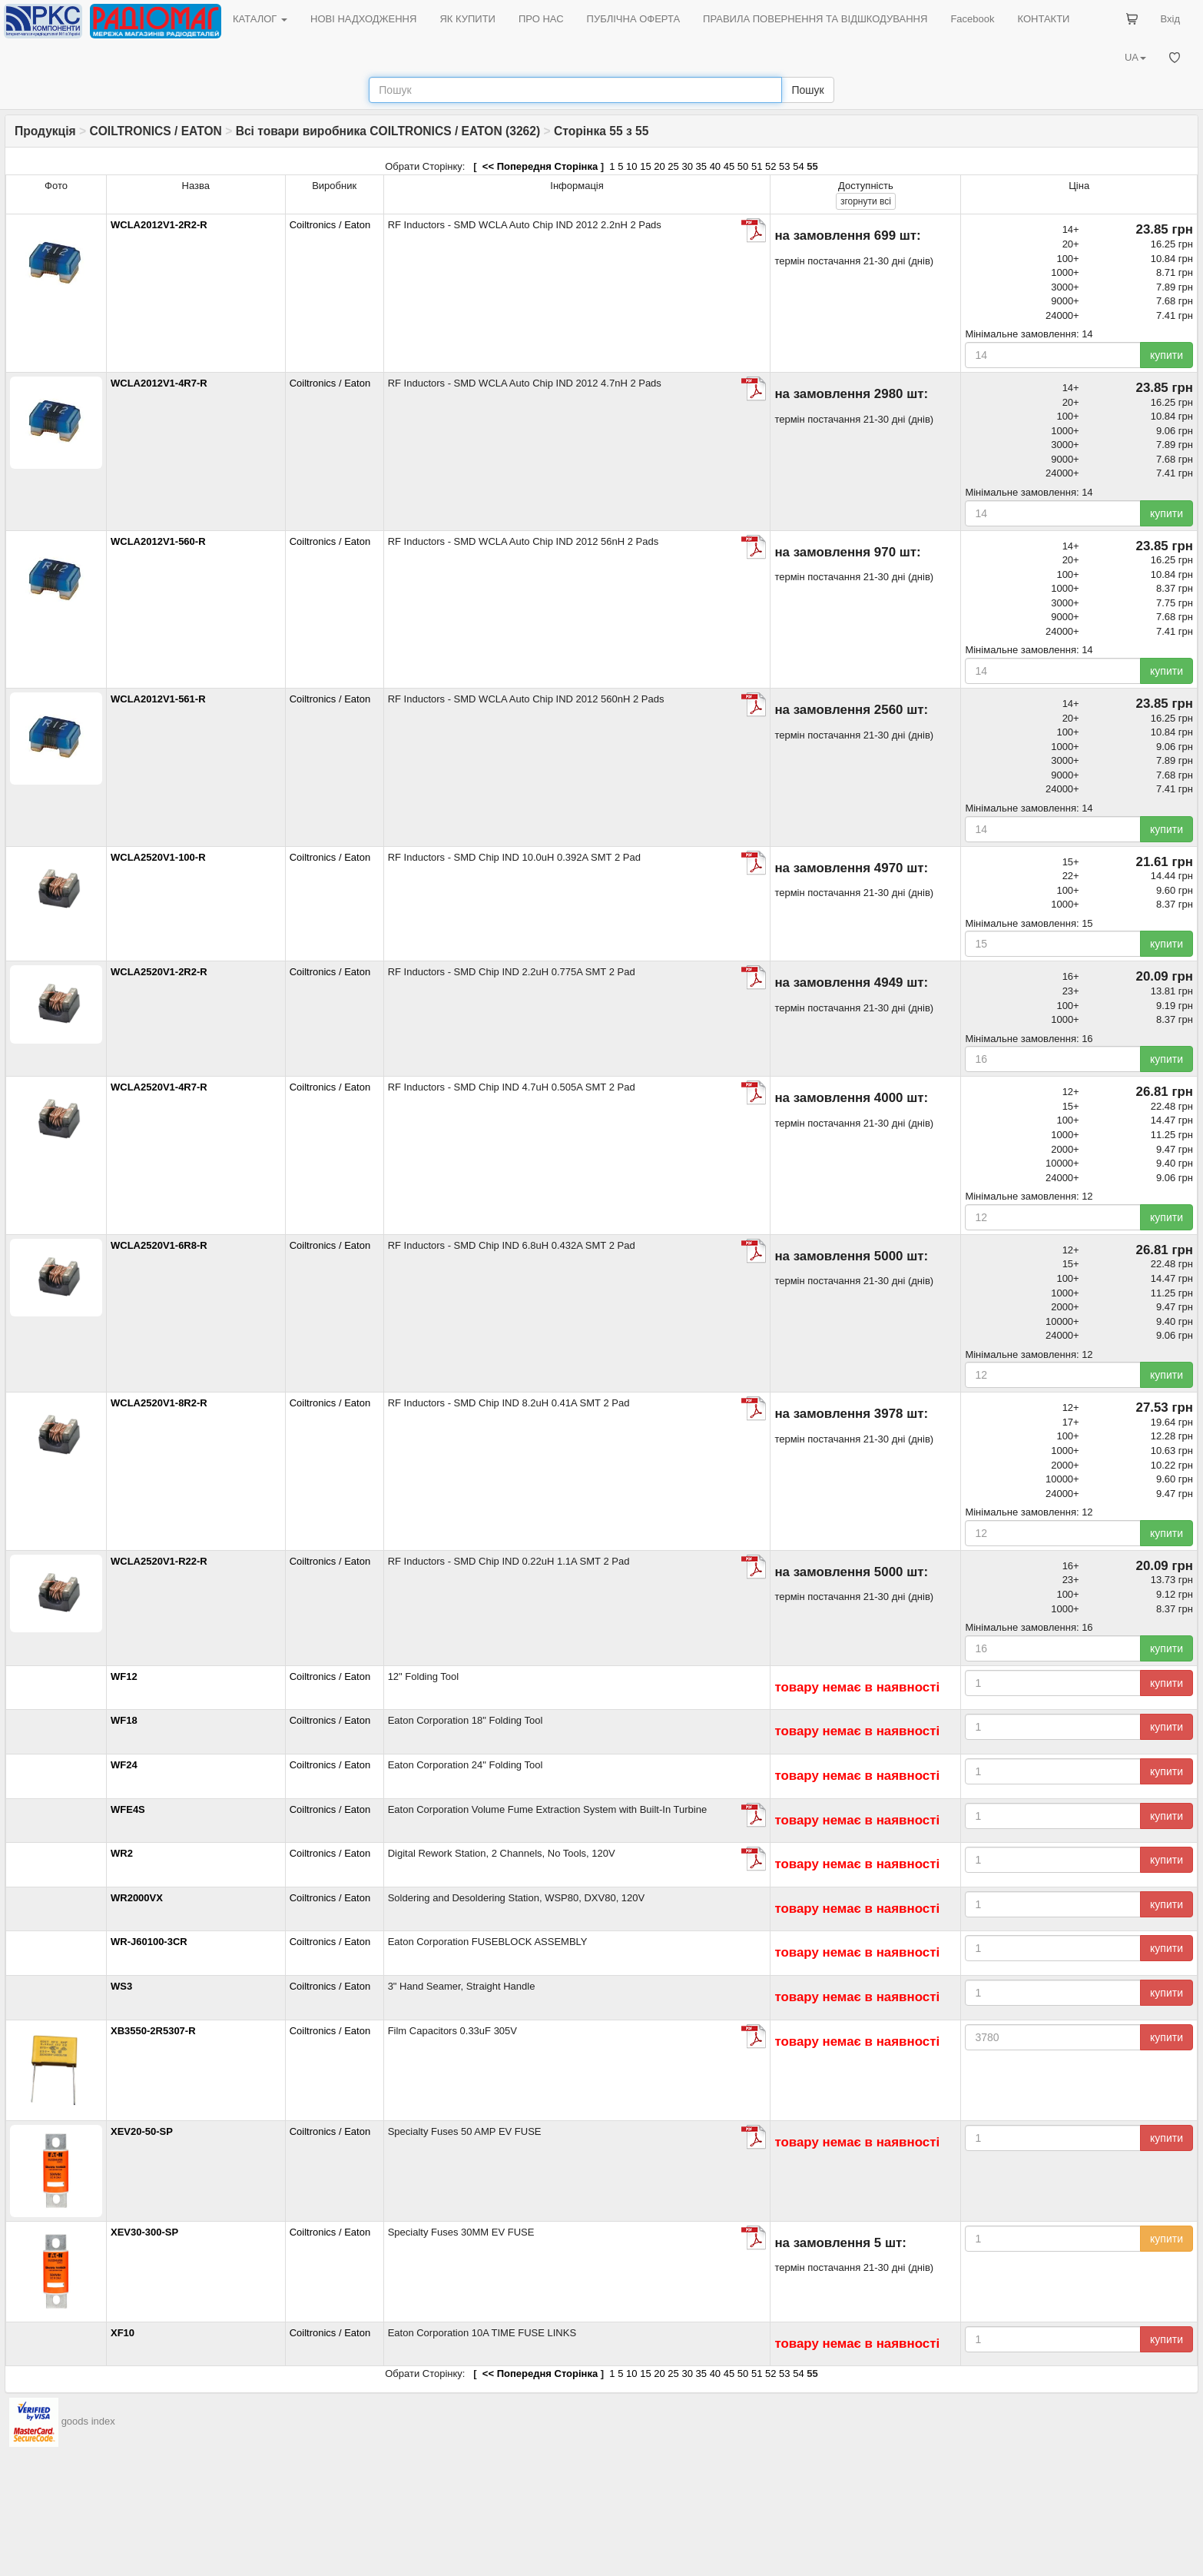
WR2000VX (137, 1898)
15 (645, 166)
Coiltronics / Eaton (330, 225)
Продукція (45, 131)
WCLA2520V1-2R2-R (159, 972)
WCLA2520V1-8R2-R (159, 1403)
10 (631, 166)
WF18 (124, 1720)
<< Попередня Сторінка (538, 166)
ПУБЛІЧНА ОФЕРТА (634, 19)
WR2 (122, 1853)
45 (729, 166)
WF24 (124, 1765)
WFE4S (128, 1809)
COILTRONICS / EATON (155, 131)
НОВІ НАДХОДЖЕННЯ (363, 19)
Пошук (807, 90)
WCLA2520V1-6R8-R (159, 1245)
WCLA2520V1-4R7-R (159, 1087)
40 (715, 166)
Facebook (972, 19)
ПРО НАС (541, 19)
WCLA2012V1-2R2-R (159, 225)
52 (770, 166)
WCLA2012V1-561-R (158, 699)
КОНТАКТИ (1043, 19)
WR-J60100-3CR (149, 1941)
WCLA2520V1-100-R (158, 857)
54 (798, 166)
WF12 (124, 1676)
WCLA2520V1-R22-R (159, 1561)
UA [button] (1135, 57)
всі (865, 201)
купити (1166, 355)
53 (784, 166)
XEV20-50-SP (142, 2131)
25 (673, 166)
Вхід (1171, 19)
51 (756, 166)
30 (686, 166)
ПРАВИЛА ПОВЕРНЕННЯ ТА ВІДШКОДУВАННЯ (815, 19)
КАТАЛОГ (260, 19)
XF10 (122, 2333)
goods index (88, 2422)
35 (701, 166)
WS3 (121, 1986)
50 (742, 166)
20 (659, 166)
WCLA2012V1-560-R (158, 541)
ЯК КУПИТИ (467, 19)
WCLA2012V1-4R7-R (159, 383)
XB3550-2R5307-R (153, 2031)
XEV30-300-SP (144, 2232)
